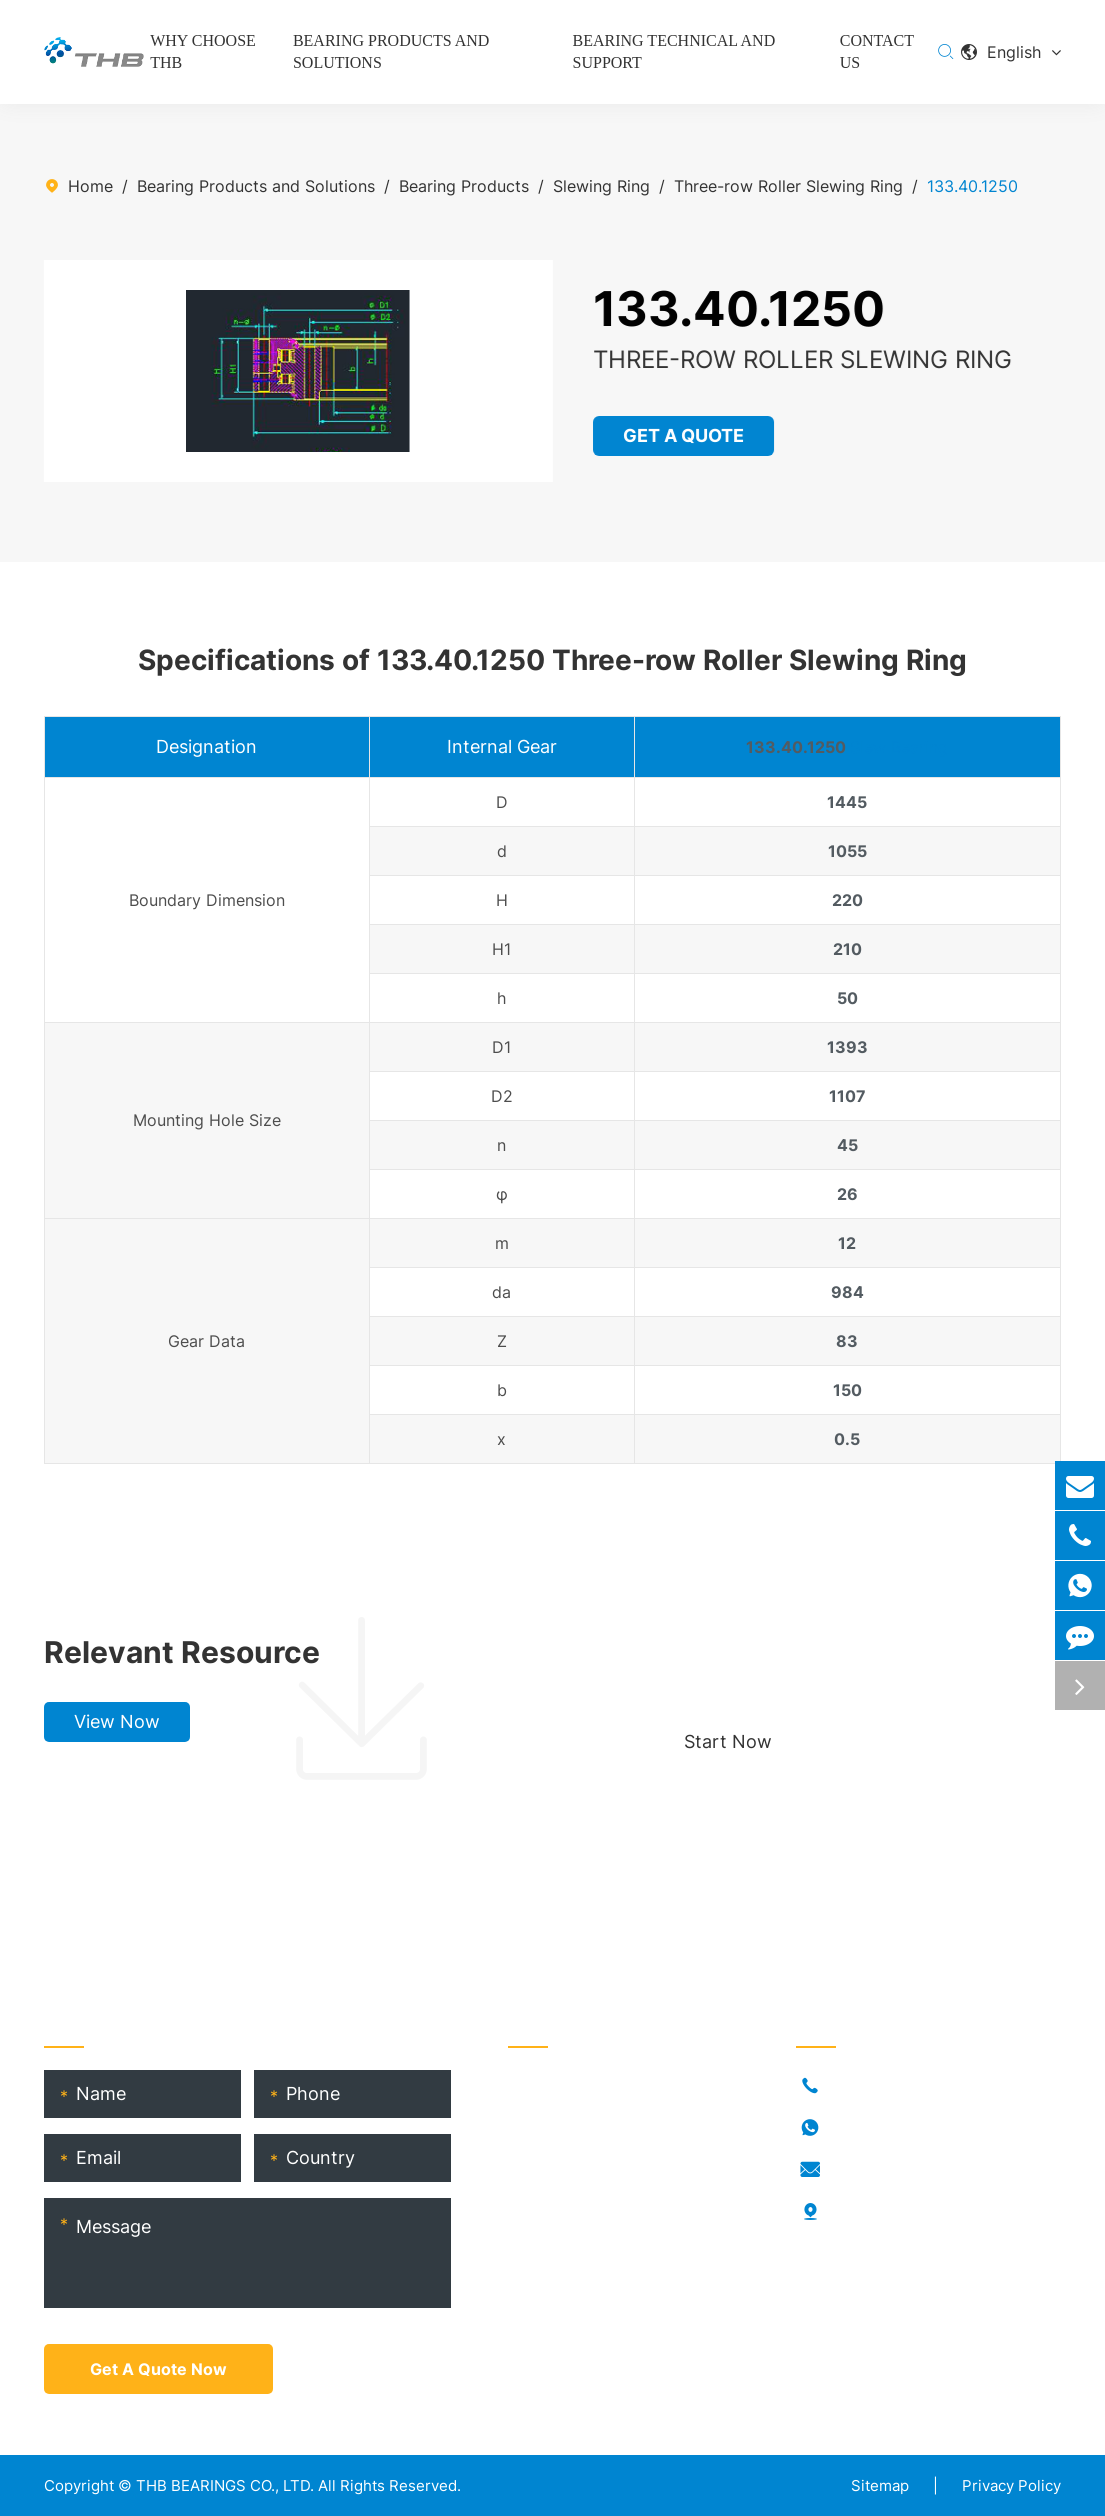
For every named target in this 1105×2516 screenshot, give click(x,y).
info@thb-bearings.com (919, 2170)
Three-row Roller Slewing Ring (788, 186)
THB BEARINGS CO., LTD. (225, 2485)
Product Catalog (570, 2278)
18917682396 (881, 2128)
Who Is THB (552, 2150)
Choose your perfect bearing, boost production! (848, 1652)
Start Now (728, 1741)
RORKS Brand (558, 2182)
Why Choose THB (203, 51)
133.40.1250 (972, 186)
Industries (544, 2118)
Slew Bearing (899, 747)
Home (90, 186)
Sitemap (880, 2485)
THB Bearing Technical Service (623, 2246)
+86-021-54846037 (905, 2086)
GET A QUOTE (684, 435)
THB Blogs (547, 2214)
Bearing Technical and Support (674, 51)
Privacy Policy (1011, 2485)
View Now (117, 1721)
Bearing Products (464, 186)
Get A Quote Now (158, 2369)
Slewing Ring (601, 186)
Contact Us (877, 51)
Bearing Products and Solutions (391, 51)
